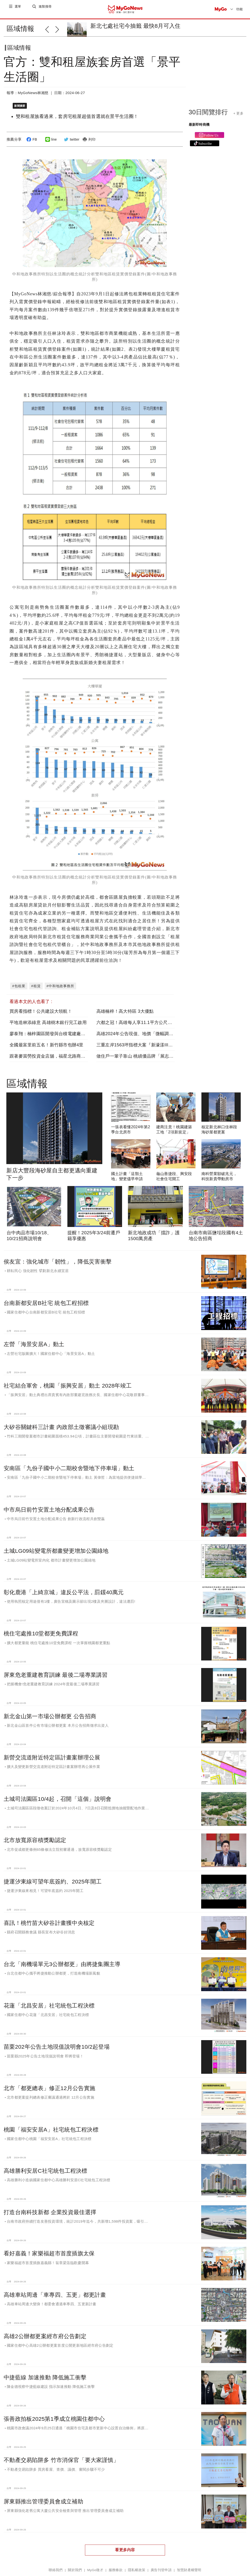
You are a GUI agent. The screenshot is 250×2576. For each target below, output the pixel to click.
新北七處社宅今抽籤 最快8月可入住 (135, 26)
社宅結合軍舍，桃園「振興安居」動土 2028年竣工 (68, 1362)
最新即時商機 (199, 128)
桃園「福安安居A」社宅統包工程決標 (51, 2106)
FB (31, 143)
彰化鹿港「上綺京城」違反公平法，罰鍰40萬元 (64, 1569)
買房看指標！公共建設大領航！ (41, 988)
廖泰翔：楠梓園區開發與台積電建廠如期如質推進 (59, 1010)
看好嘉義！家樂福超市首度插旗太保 (49, 2230)
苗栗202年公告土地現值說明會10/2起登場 (57, 2024)
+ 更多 (238, 117)
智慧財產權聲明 (189, 2547)
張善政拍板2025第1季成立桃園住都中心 (54, 2396)
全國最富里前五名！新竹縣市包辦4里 (46, 1021)
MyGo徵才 (95, 2547)
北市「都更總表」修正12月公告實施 (49, 2065)
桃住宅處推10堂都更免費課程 (41, 1610)
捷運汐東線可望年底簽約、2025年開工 (53, 1858)
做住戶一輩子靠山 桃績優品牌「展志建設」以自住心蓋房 (152, 1033)
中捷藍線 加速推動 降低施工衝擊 (45, 2354)
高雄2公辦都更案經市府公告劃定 (45, 2313)
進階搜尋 (45, 9)
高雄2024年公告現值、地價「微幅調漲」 (137, 1010)
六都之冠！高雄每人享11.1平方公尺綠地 (136, 999)
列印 (88, 143)
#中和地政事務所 (60, 963)
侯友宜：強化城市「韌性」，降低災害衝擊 (58, 1238)
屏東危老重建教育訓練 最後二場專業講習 (56, 1652)
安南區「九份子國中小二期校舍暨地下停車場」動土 (69, 1445)
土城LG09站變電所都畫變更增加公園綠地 (56, 1528)
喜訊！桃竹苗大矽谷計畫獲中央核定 (49, 1900)
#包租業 (18, 963)
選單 (18, 9)
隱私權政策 (136, 2547)
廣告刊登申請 (161, 2547)
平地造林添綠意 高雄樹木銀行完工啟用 (48, 999)
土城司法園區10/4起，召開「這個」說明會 (57, 1776)
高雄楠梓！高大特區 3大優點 (125, 988)
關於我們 (75, 2547)
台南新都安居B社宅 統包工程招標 (46, 1280)
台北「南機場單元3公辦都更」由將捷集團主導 (62, 1941)
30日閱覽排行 (208, 116)
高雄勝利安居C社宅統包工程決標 (45, 2148)
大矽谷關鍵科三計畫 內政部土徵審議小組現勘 (61, 1404)
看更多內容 (125, 2527)
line (50, 143)
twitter (70, 143)
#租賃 (36, 963)
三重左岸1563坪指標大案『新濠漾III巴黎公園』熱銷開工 (152, 1021)
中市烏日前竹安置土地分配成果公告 (49, 1486)
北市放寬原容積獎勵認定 (35, 1817)
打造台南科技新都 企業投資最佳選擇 (50, 2189)
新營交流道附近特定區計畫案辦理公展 (52, 1734)
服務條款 (116, 2547)
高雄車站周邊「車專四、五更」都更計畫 (55, 2272)
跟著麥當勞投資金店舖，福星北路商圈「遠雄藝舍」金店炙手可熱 (74, 1033)
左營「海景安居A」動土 (34, 1321)
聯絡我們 (55, 2547)
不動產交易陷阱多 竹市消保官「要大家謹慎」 (61, 2437)
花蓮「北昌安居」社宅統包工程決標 (49, 1982)
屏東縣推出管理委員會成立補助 (43, 2478)
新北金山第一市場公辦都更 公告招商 (50, 1693)
